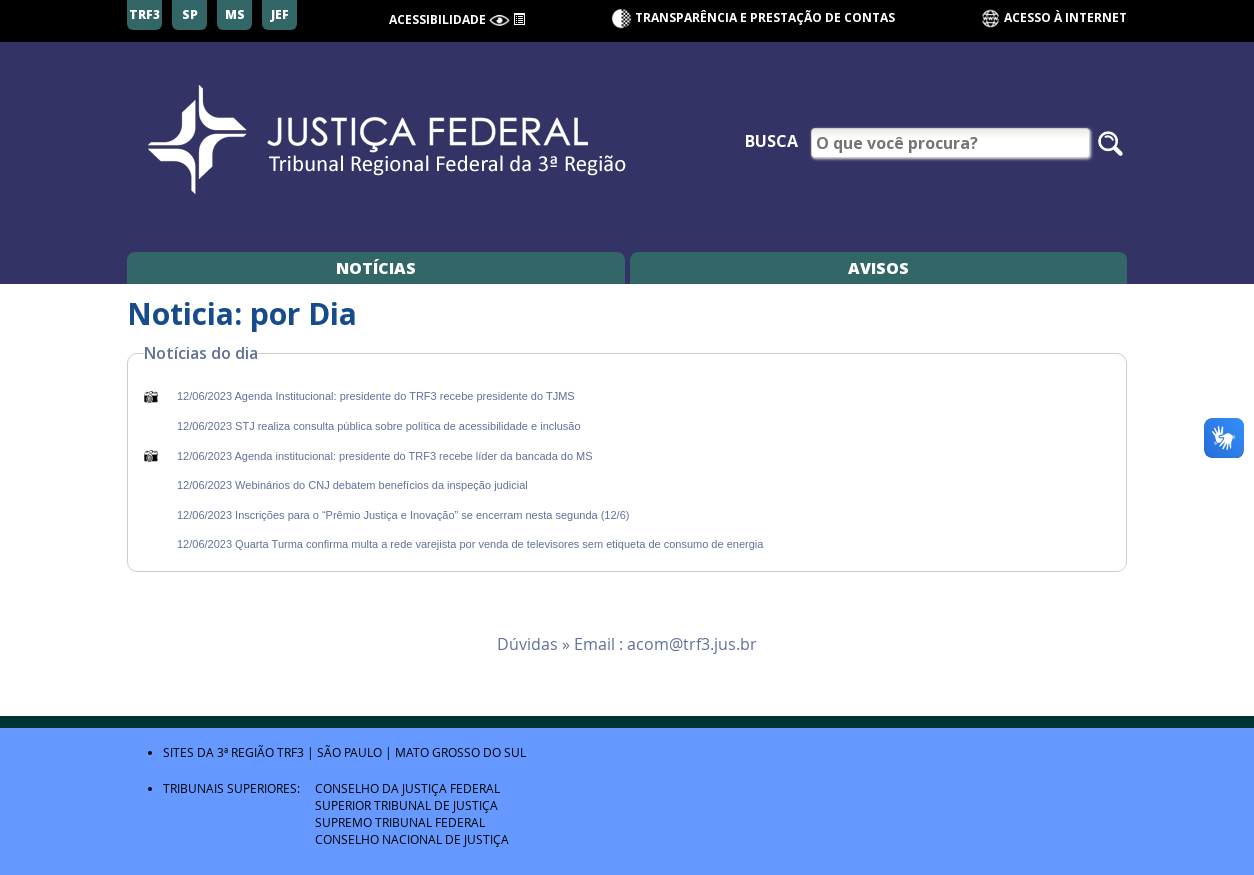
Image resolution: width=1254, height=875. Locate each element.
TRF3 (290, 752)
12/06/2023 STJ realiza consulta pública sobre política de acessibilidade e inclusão (379, 426)
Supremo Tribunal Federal (400, 822)
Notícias (376, 268)
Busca (771, 141)
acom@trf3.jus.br (692, 644)
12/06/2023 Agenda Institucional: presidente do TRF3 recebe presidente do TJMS (376, 396)
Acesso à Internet (1053, 18)
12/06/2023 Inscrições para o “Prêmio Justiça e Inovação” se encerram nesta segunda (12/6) (403, 515)
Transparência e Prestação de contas (765, 17)
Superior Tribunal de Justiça (406, 805)
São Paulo (349, 752)
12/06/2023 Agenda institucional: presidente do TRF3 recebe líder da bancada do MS (385, 456)
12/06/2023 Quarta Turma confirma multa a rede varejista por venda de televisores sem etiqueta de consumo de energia (470, 544)
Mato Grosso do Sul (460, 752)
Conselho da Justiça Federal (407, 788)
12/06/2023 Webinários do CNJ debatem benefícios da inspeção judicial (352, 485)
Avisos (878, 268)
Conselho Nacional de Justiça (412, 839)
